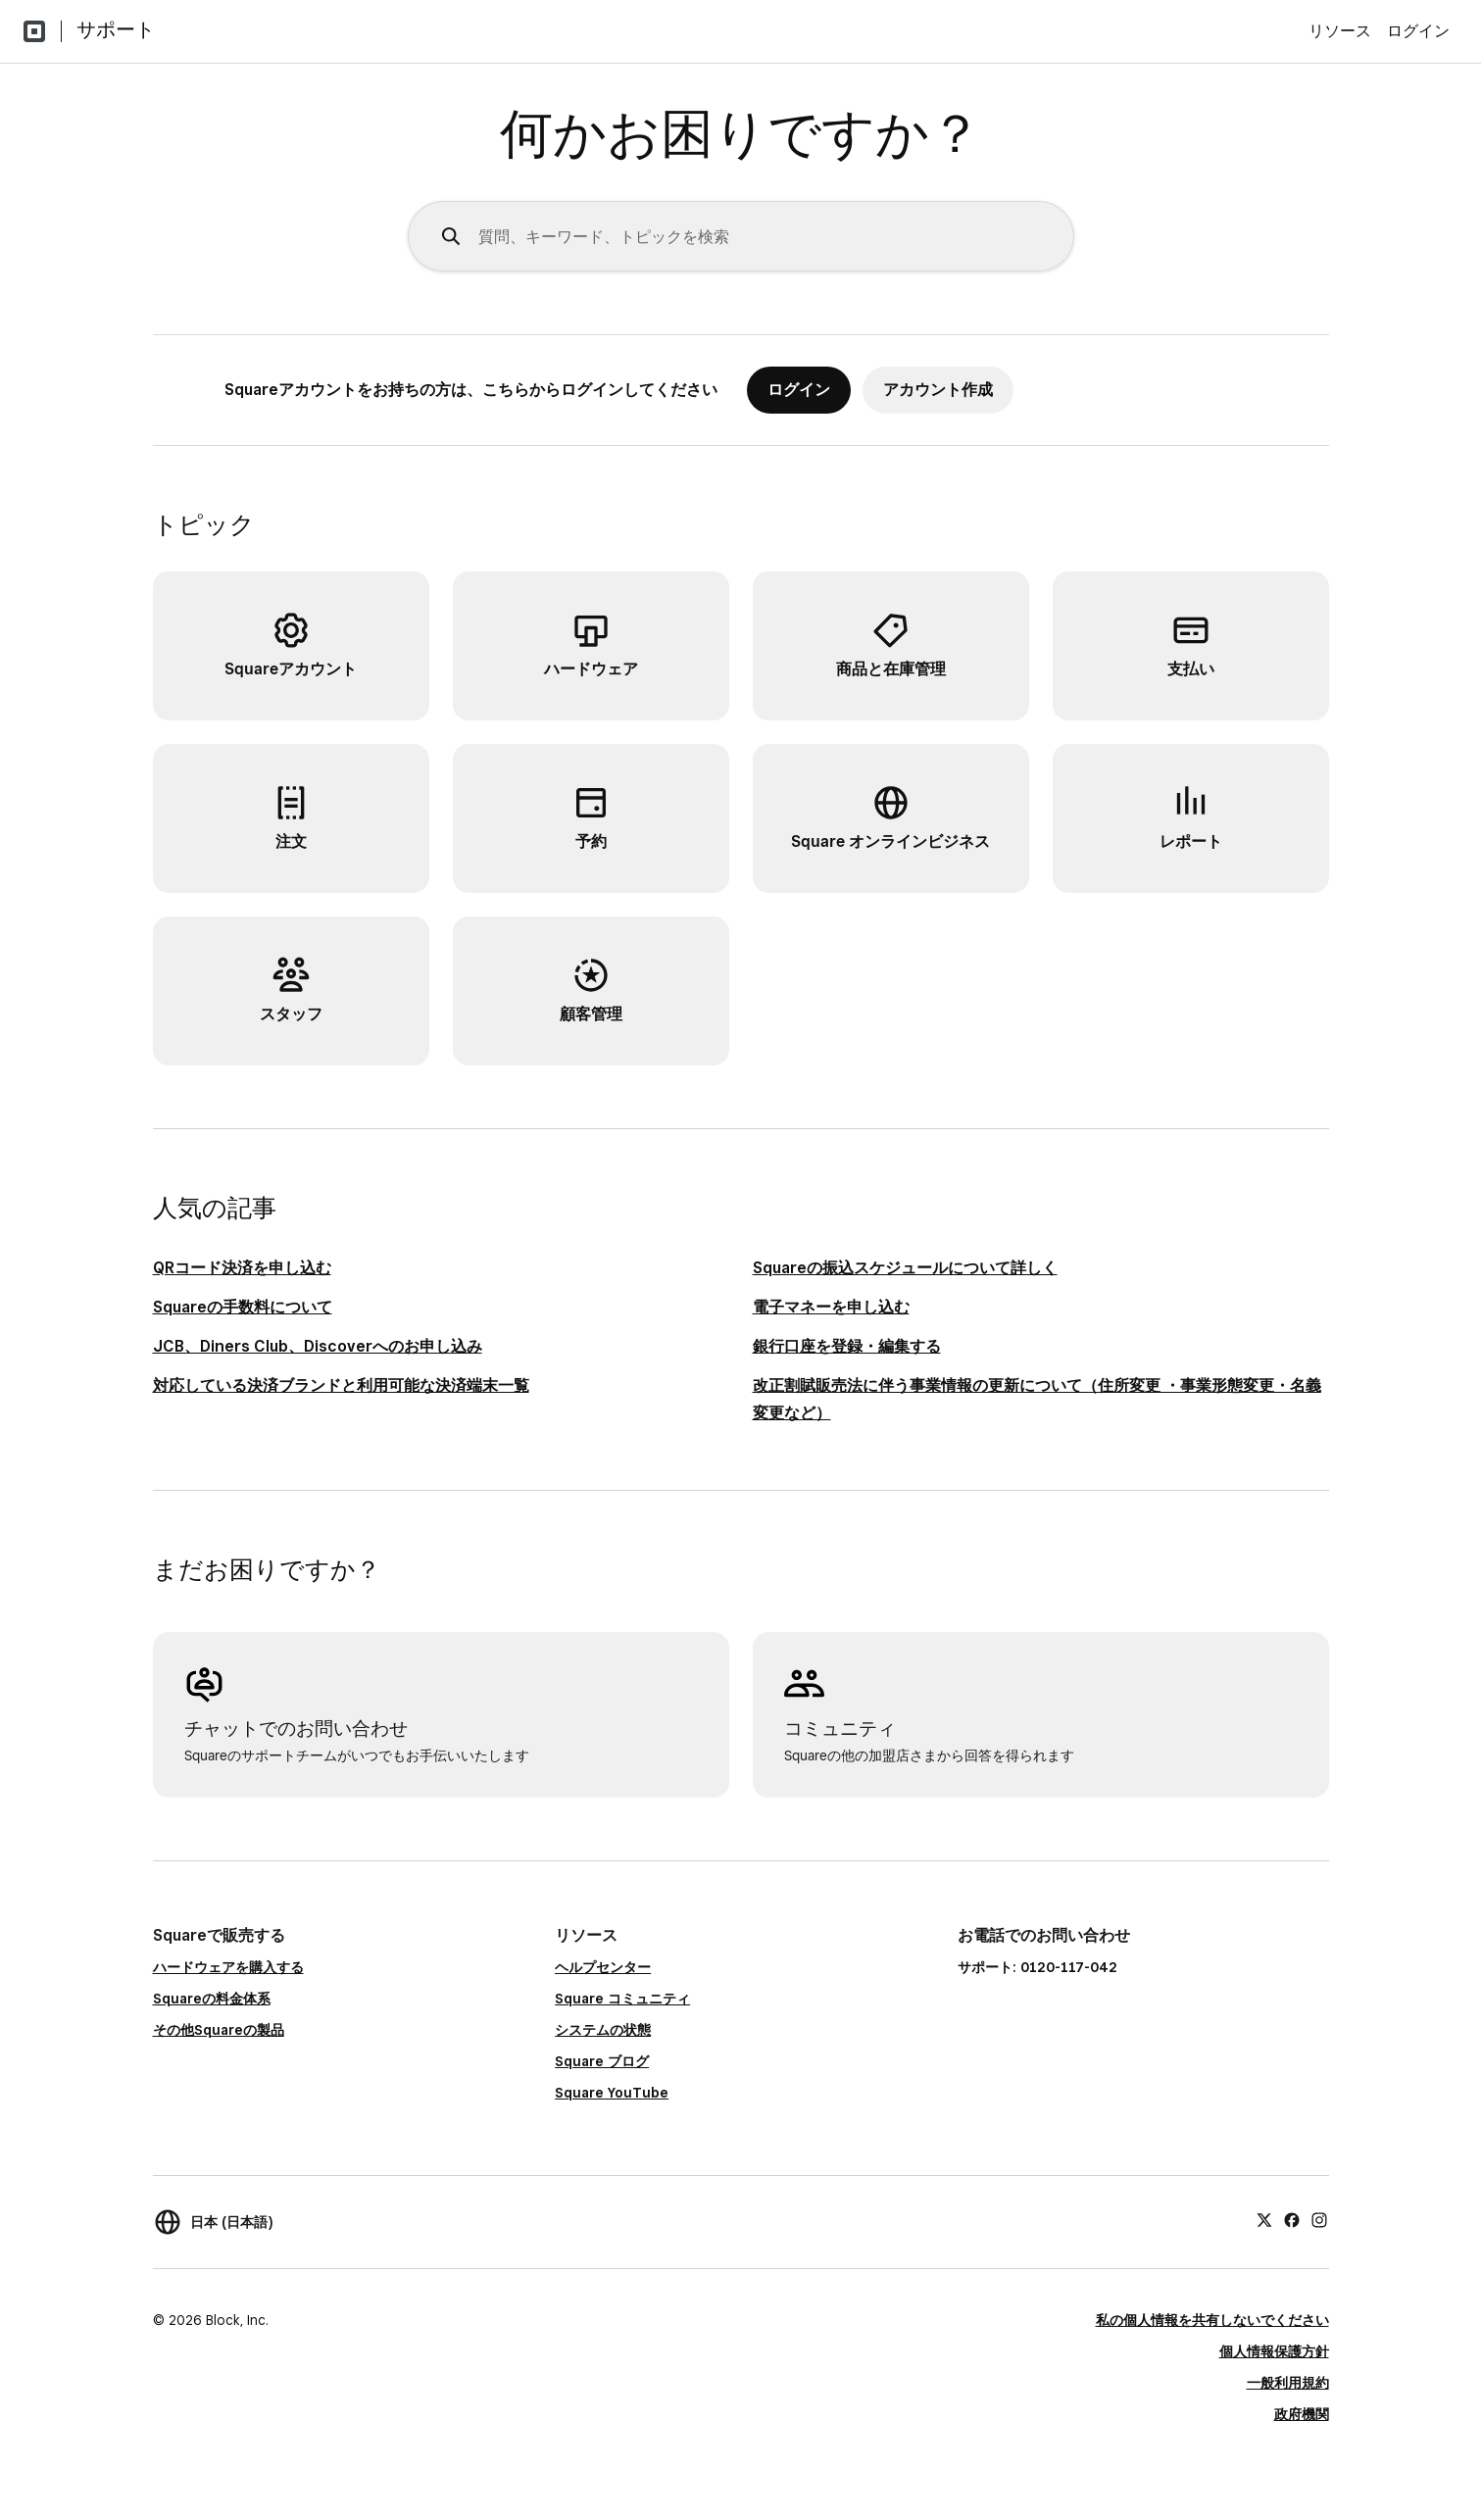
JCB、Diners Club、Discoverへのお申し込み (317, 1346)
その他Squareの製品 (218, 2030)
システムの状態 (603, 2030)
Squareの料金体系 (212, 1998)
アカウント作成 (938, 389)
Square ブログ (602, 2061)
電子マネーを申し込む (831, 1307)
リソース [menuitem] (1339, 31)
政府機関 (1301, 2414)
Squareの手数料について (242, 1307)
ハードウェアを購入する (228, 1967)
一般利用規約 (1288, 2383)
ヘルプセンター (603, 1967)
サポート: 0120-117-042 (1037, 1967)
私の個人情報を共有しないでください (1212, 2320)
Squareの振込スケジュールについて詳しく (905, 1268)
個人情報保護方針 (1274, 2351)
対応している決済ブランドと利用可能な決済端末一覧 (341, 1385)
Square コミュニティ (622, 1998)
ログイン (1418, 31)
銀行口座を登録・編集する (847, 1346)
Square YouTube (611, 2092)
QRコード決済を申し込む (242, 1268)
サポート (115, 29)
